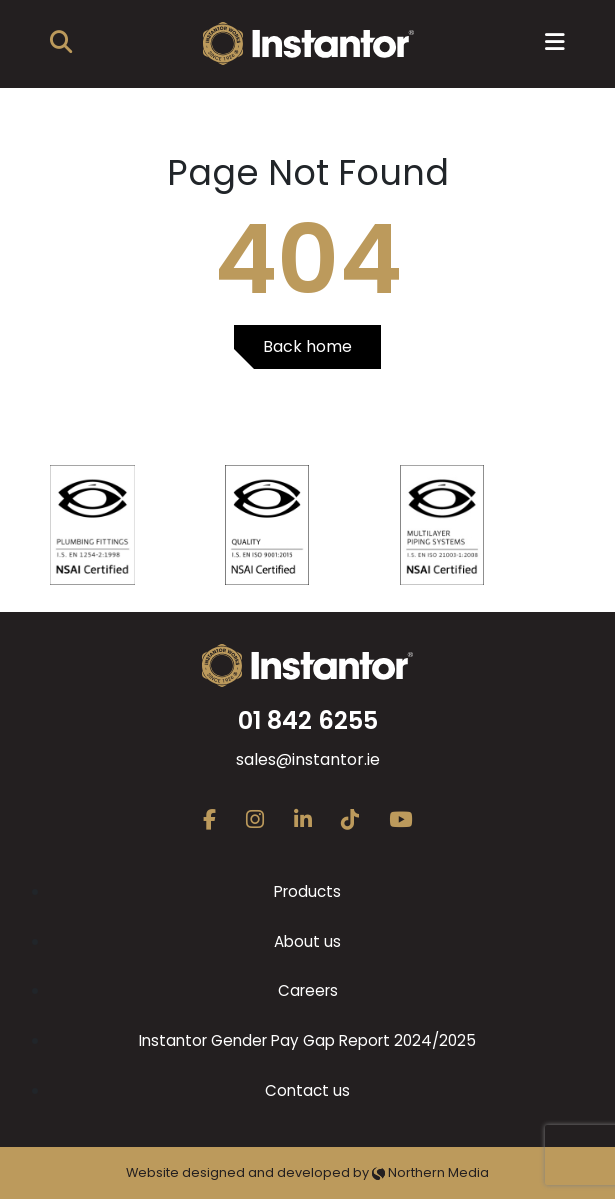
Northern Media (430, 1172)
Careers (308, 990)
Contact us (307, 1090)
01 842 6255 (308, 720)
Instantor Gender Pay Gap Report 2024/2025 (307, 1040)
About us (307, 941)
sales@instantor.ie (308, 759)
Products (307, 891)
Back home (307, 346)
